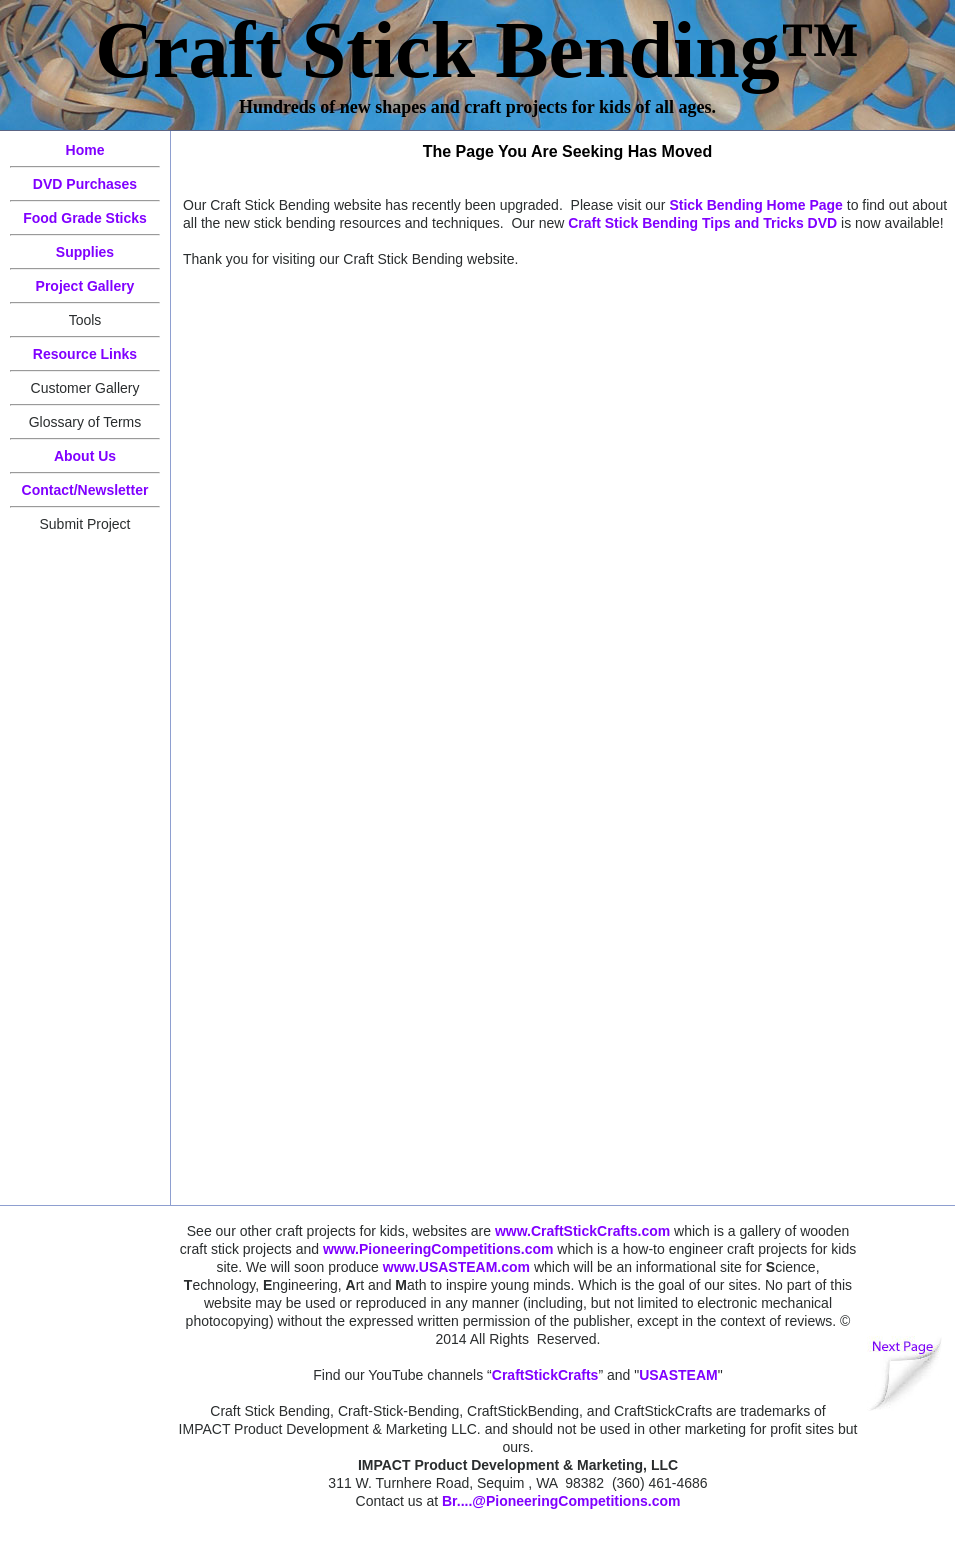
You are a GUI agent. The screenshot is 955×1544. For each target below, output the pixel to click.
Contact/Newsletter (85, 490)
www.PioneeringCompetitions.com (438, 1249)
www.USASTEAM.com (456, 1267)
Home (85, 150)
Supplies (85, 252)
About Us (85, 456)
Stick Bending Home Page (755, 205)
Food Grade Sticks (85, 218)
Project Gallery (85, 286)
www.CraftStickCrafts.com (582, 1231)
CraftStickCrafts (545, 1375)
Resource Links (85, 354)
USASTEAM (678, 1375)
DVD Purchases (85, 184)
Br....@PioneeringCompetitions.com (561, 1501)
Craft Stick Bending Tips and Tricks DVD (702, 223)
